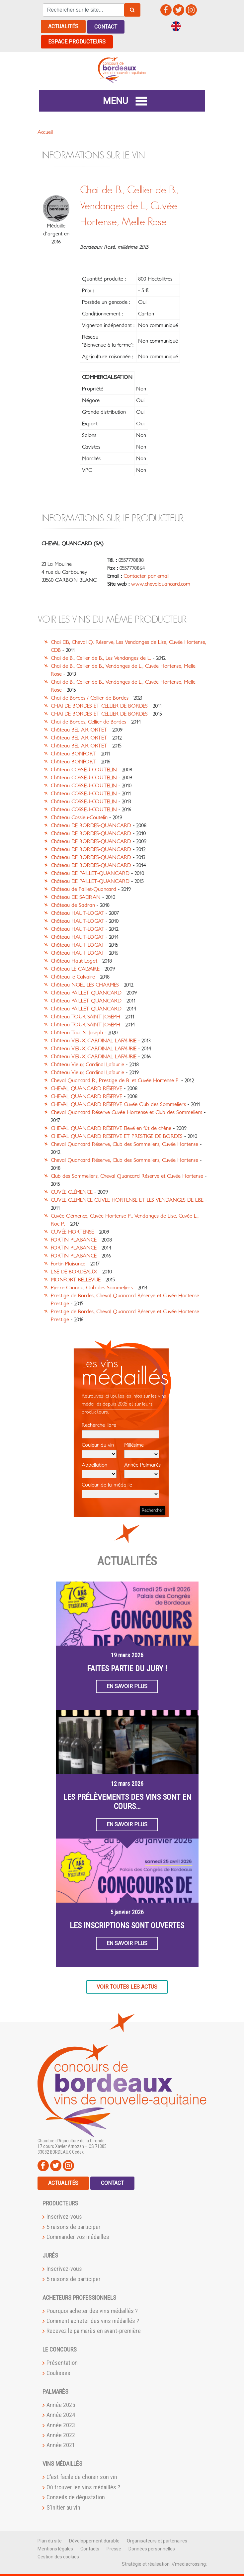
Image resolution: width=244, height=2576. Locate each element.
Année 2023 (60, 2424)
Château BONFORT (73, 753)
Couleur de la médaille (120, 1490)
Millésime (141, 1450)
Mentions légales (55, 2548)
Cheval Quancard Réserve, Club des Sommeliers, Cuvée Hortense (124, 1144)
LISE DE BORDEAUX (74, 1271)
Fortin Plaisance (68, 1263)
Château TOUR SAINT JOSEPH (85, 1016)
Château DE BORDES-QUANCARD (91, 825)
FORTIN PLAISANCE (74, 1239)
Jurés (50, 2255)
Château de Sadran (73, 904)
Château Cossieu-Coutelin (79, 817)
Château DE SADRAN (76, 897)
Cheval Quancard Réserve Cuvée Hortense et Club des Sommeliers (126, 1112)
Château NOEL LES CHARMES (85, 984)
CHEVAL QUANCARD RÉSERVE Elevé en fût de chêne (111, 1128)
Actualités (63, 26)
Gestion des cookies (58, 2556)
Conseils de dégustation (75, 2496)
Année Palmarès (142, 1470)
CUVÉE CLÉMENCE (72, 1191)
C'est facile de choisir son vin (81, 2476)
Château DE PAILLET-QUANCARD (90, 873)
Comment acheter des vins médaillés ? (92, 2320)
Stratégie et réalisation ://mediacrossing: (164, 2563)
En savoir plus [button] (127, 1686)
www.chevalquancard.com (160, 583)
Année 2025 (60, 2404)
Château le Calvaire (73, 976)
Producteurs (60, 2202)
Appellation (99, 1470)
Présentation (62, 2362)
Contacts (89, 2548)
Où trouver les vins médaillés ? (83, 2486)
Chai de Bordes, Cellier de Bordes (88, 721)
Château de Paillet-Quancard (83, 889)
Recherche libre (120, 1430)
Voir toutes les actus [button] (127, 1986)
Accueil (45, 131)
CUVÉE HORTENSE (72, 1231)
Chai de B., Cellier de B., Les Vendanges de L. (101, 657)
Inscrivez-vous (64, 2216)
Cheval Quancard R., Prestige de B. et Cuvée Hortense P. (115, 1080)
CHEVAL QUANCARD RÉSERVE (86, 1088)
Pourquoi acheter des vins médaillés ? (92, 2310)
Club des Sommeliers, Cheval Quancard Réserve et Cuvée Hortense (127, 1175)
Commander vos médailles (77, 2236)
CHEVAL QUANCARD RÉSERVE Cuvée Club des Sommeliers (118, 1104)
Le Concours (59, 2349)
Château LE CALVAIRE (75, 968)
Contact (105, 26)
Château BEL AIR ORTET (79, 729)
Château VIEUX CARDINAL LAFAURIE (93, 1040)
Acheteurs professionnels (79, 2296)
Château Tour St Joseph (77, 1032)
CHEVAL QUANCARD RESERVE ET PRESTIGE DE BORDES (117, 1136)
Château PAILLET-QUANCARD (86, 992)
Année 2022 (60, 2434)
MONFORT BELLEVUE (76, 1279)
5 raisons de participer (73, 2226)
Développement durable (94, 2540)
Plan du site (50, 2540)
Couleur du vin (99, 1450)
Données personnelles (151, 2548)
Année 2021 (60, 2444)
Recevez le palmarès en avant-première (93, 2330)
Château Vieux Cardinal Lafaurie (87, 1064)
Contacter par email (146, 575)
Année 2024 (60, 2414)
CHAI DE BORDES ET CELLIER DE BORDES (99, 705)
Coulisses (58, 2372)
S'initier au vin (63, 2506)
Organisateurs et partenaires (157, 2540)
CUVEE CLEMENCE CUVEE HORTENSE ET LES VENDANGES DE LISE (127, 1199)
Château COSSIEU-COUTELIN (84, 769)
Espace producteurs (77, 41)
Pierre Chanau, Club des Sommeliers (92, 1287)
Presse (114, 2548)
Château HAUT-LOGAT (77, 912)
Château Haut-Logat (74, 960)
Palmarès (55, 2391)
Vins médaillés (62, 2463)
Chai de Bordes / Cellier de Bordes (89, 697)
